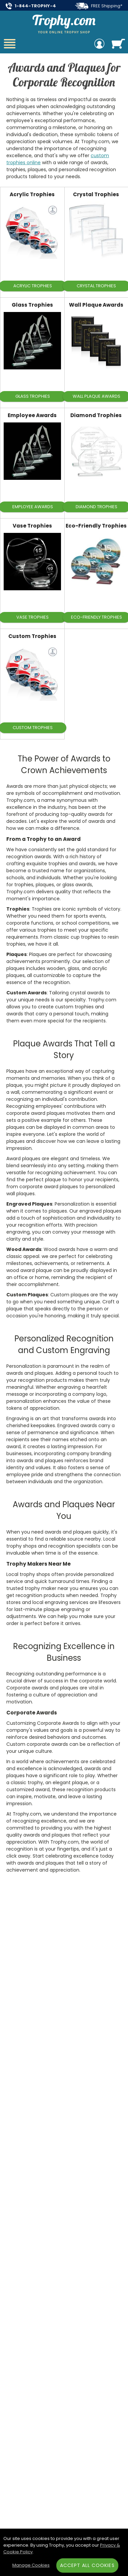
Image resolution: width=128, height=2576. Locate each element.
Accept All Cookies (87, 2565)
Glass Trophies (32, 304)
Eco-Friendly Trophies (96, 525)
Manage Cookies (31, 2565)
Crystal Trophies (96, 194)
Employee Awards (32, 415)
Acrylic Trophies (32, 194)
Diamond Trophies (96, 415)
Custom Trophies (32, 636)
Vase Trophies (32, 525)
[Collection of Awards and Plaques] (64, 116)
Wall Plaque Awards (96, 304)
